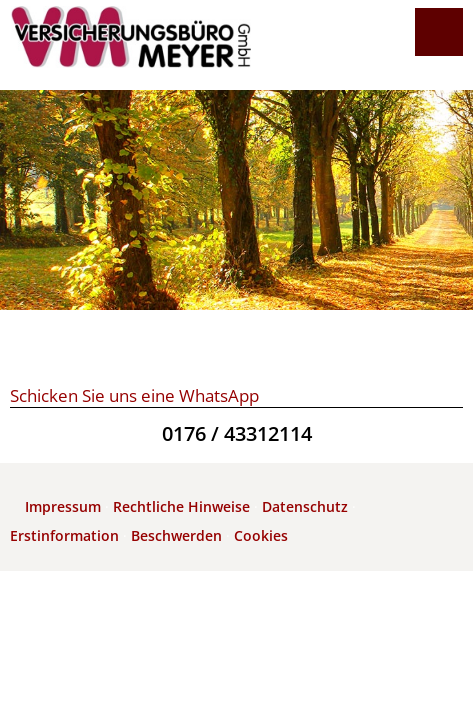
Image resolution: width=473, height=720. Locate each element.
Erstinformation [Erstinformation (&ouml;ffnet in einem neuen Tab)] (64, 535)
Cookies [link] (261, 535)
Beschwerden (176, 535)
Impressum (63, 506)
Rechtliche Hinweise (181, 506)
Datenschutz (305, 506)
